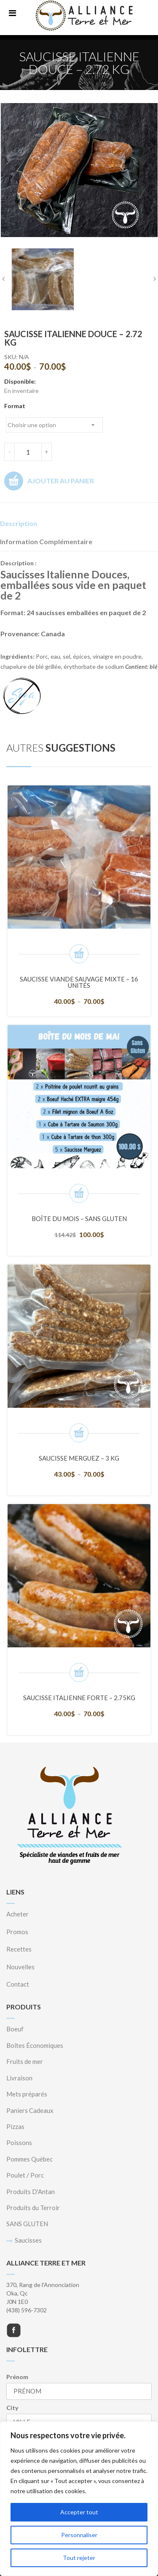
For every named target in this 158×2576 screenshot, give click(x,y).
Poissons (19, 2142)
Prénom (17, 2376)
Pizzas (15, 2126)
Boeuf (15, 2029)
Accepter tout (79, 2512)
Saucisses (28, 2240)
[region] (79, 2498)
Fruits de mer (24, 2061)
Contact (17, 1984)
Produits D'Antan (30, 2191)
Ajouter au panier (49, 481)
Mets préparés (26, 2094)
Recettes (19, 1949)
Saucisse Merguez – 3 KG (79, 1458)
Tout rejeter (79, 2557)
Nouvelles (20, 1967)
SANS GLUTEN (27, 2223)
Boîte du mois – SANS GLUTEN (79, 1218)
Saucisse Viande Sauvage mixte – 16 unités (79, 982)
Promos (17, 1931)
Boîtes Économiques (34, 2045)
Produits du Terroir (33, 2207)
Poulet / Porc (25, 2175)
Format (14, 406)
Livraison (19, 2078)
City (12, 2407)
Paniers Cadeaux (30, 2110)
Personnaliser (79, 2534)
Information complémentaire (46, 541)
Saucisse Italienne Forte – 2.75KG (79, 1697)
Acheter (17, 1914)
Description (18, 523)
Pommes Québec (29, 2159)
